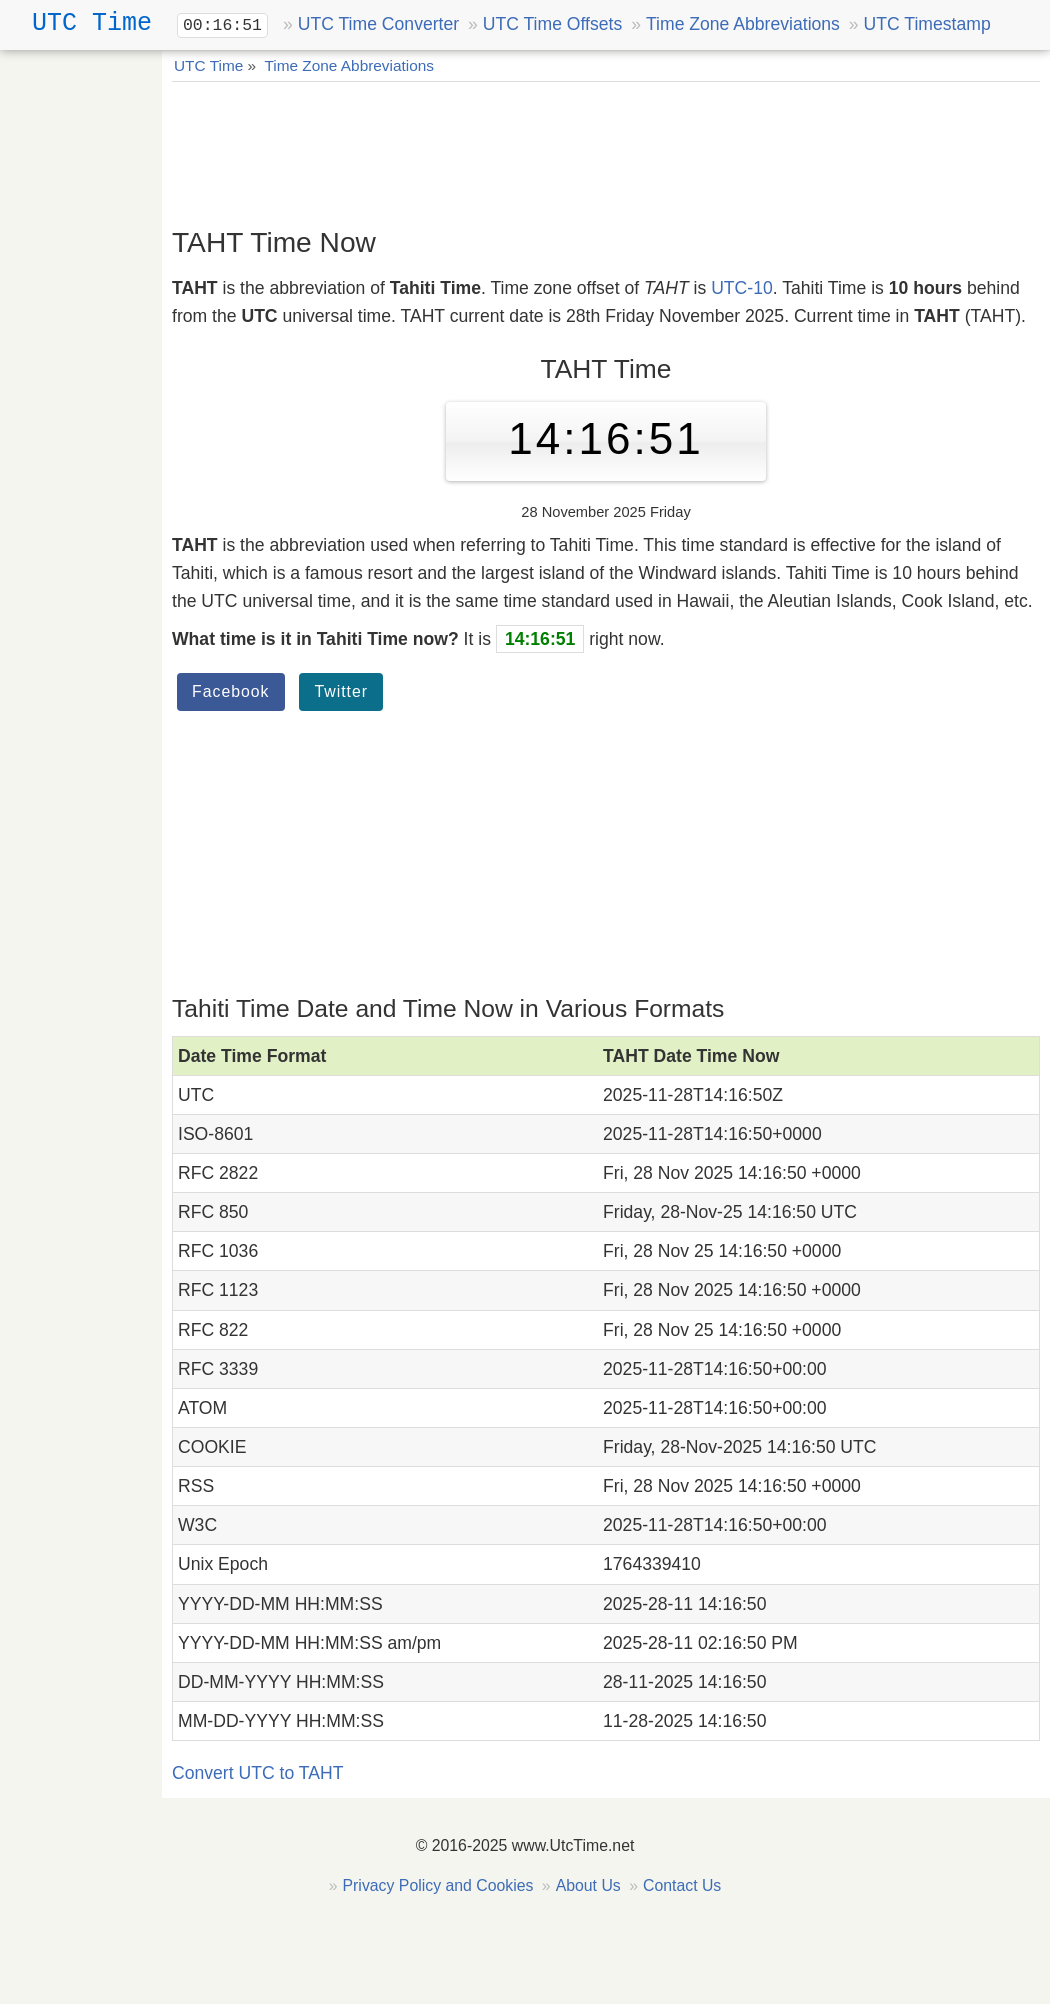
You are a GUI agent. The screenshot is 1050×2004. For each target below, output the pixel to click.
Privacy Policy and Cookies (438, 1885)
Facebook (231, 691)
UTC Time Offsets (552, 24)
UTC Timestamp (927, 24)
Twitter (341, 691)
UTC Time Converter (378, 24)
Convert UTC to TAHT (257, 1773)
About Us (588, 1885)
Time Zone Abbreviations (743, 24)
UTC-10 (742, 288)
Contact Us (682, 1885)
